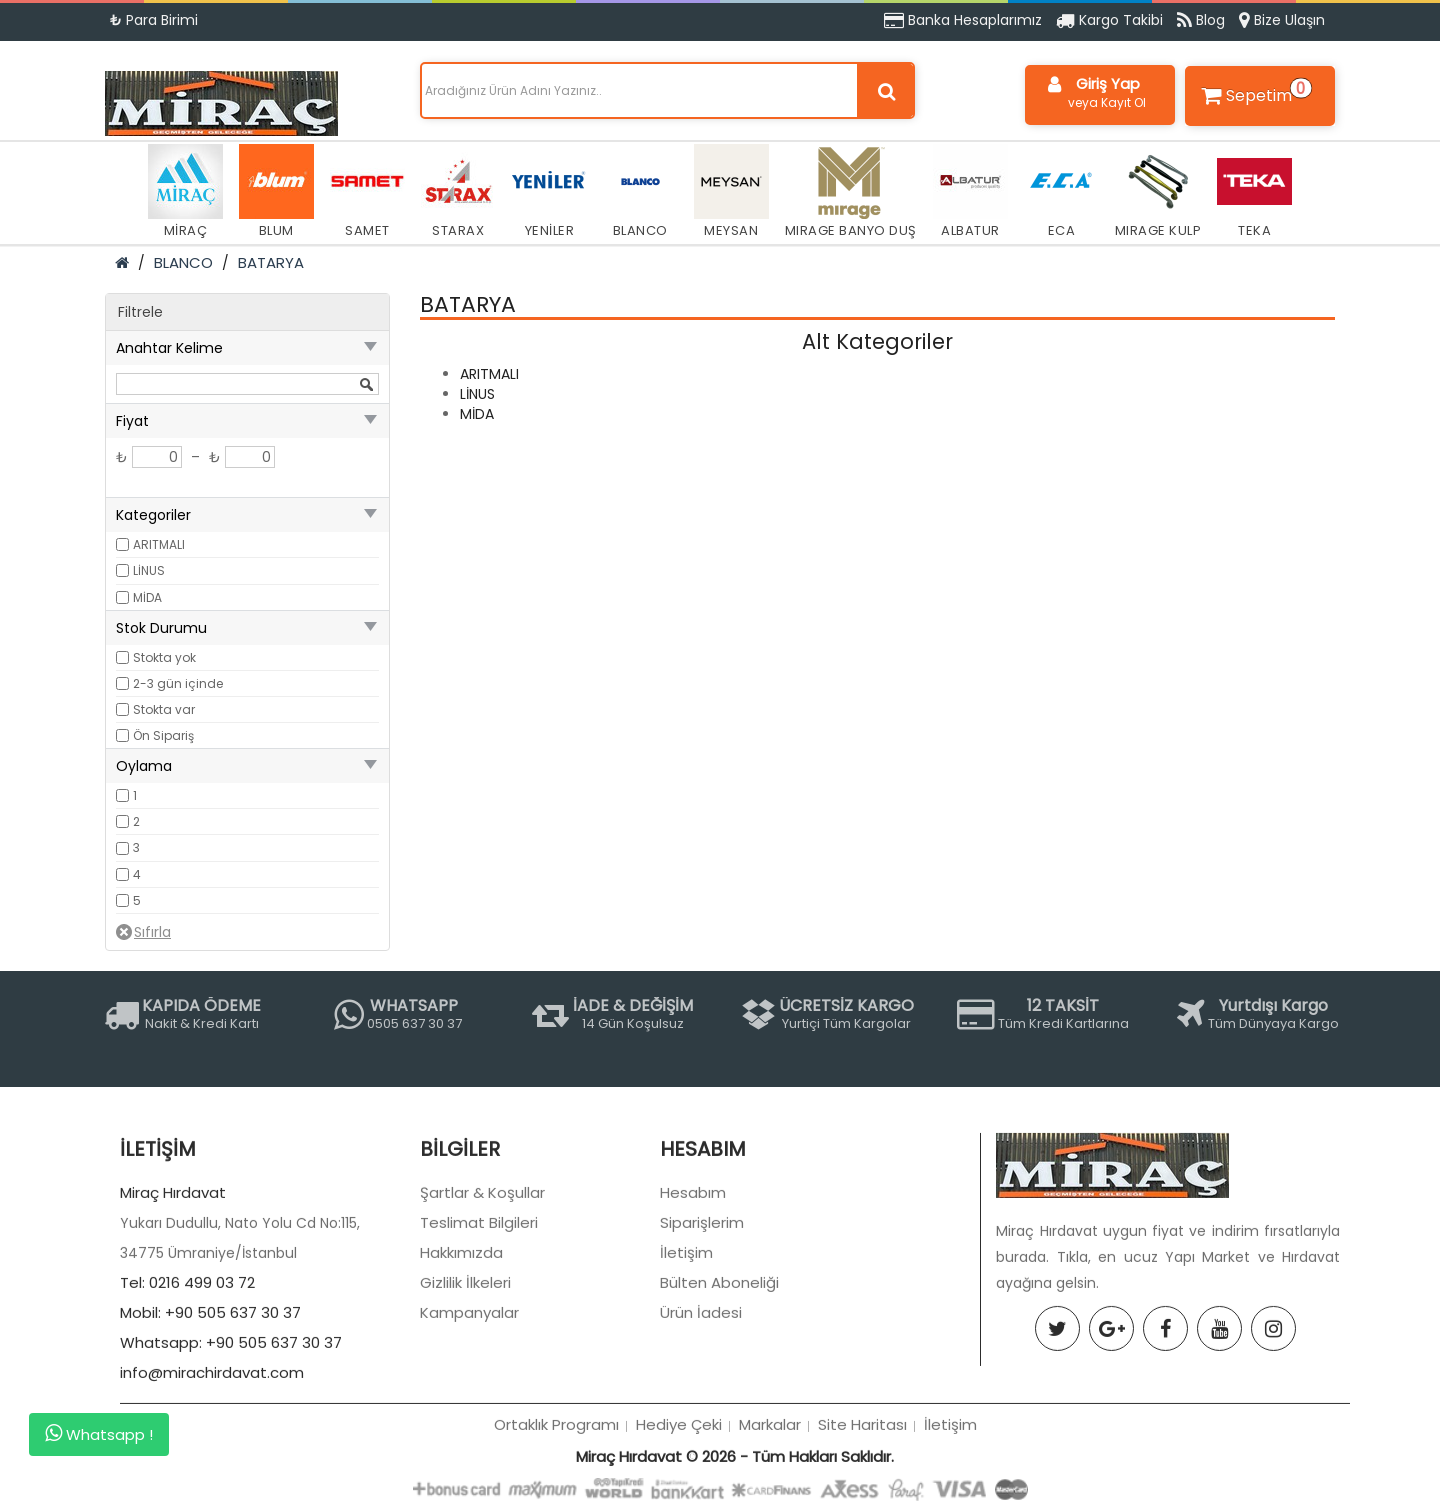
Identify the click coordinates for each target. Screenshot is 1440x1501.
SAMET (367, 192)
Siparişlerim (702, 1320)
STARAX (458, 192)
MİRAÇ (185, 192)
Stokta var (164, 709)
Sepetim (1254, 92)
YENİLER (549, 192)
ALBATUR (970, 192)
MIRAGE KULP (1158, 192)
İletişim (686, 1350)
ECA (1061, 192)
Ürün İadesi (701, 1410)
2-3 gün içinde (178, 683)
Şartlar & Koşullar (482, 1290)
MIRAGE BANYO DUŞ (851, 192)
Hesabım (693, 1290)
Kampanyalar (469, 1410)
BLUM (276, 192)
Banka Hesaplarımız (963, 20)
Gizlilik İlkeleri (465, 1380)
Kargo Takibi (1109, 20)
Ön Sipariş (163, 735)
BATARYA (271, 262)
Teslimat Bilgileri (479, 1320)
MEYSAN (731, 192)
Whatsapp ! (99, 1434)
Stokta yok (164, 657)
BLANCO (640, 192)
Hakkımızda (461, 1350)
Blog (1201, 20)
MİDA (147, 597)
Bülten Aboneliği (719, 1380)
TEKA (1254, 192)
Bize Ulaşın (1282, 20)
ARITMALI (159, 544)
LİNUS (149, 570)
